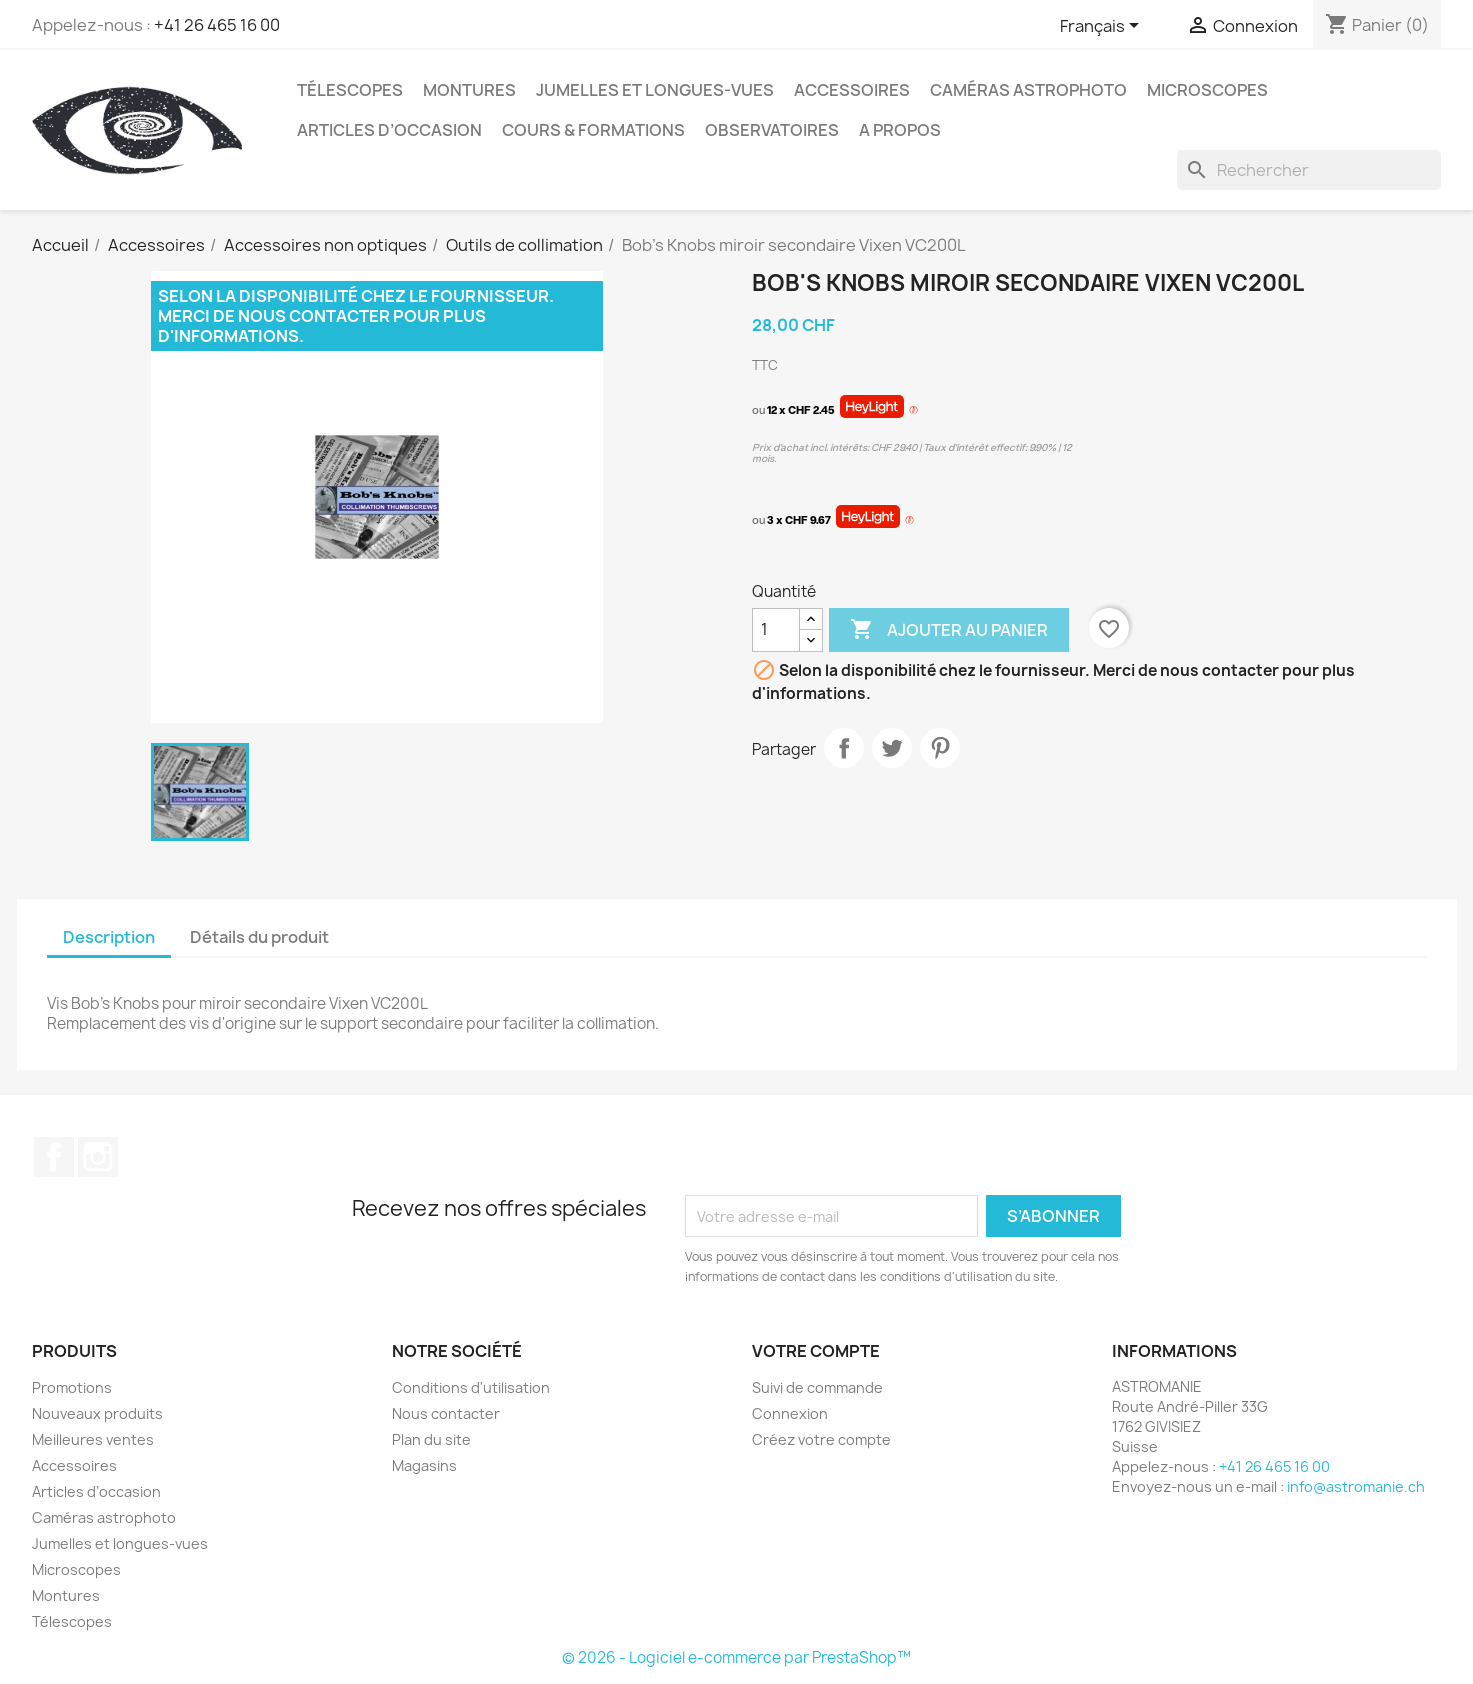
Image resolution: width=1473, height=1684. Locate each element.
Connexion (790, 1413)
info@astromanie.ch (1356, 1486)
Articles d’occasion (389, 130)
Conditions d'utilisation (471, 1387)
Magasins (424, 1465)
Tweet (892, 748)
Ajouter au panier (949, 630)
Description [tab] (109, 937)
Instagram (98, 1157)
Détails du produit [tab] (259, 937)
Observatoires (772, 130)
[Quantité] (776, 630)
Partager (844, 748)
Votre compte (816, 1351)
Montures (469, 90)
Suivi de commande (817, 1387)
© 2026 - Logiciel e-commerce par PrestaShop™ (736, 1657)
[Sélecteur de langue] (1103, 27)
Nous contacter (446, 1413)
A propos (900, 130)
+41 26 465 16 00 (217, 25)
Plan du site (431, 1439)
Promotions (72, 1387)
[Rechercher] (1309, 170)
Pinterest (940, 748)
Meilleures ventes (93, 1439)
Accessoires (852, 90)
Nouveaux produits (97, 1413)
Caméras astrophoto (1028, 90)
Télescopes (350, 90)
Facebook (54, 1157)
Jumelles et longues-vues (655, 90)
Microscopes (1207, 90)
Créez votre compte (821, 1439)
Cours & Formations (593, 130)
